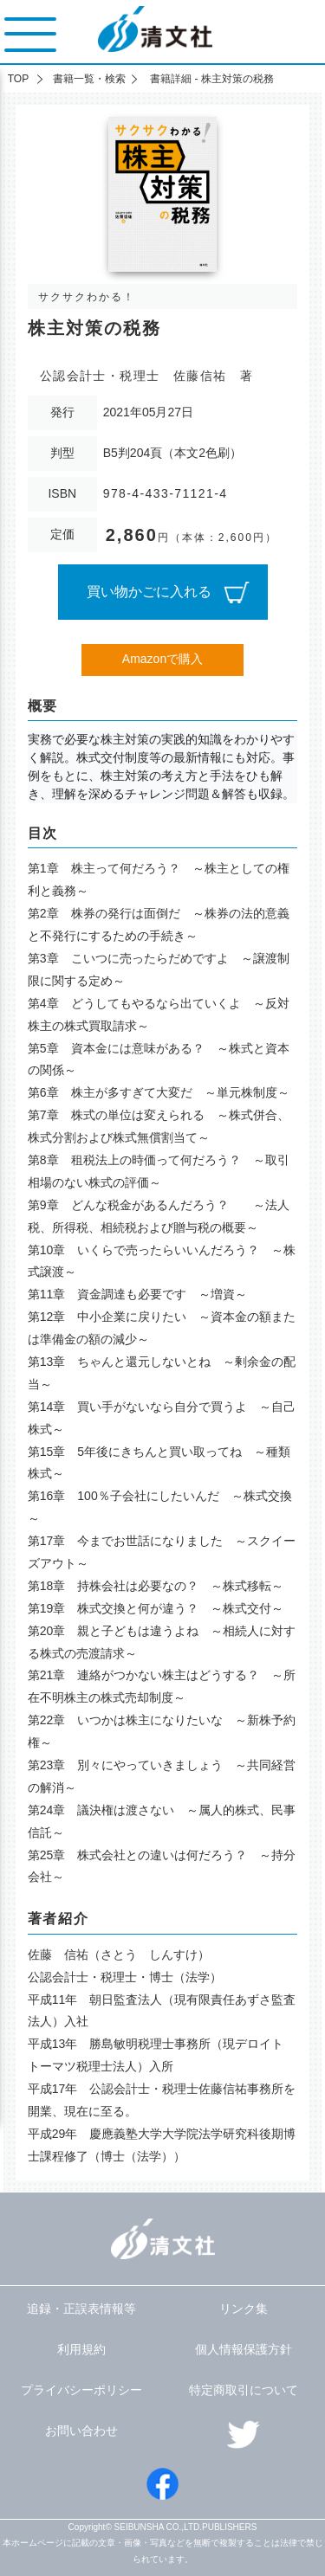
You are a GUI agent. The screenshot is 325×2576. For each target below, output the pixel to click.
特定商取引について (243, 2390)
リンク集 (243, 2308)
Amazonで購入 (162, 659)
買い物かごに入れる (149, 591)
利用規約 (81, 2349)
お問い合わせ (81, 2431)
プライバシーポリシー (81, 2390)
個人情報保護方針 (243, 2349)
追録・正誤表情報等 (81, 2308)
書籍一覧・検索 (89, 79)
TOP (18, 79)
